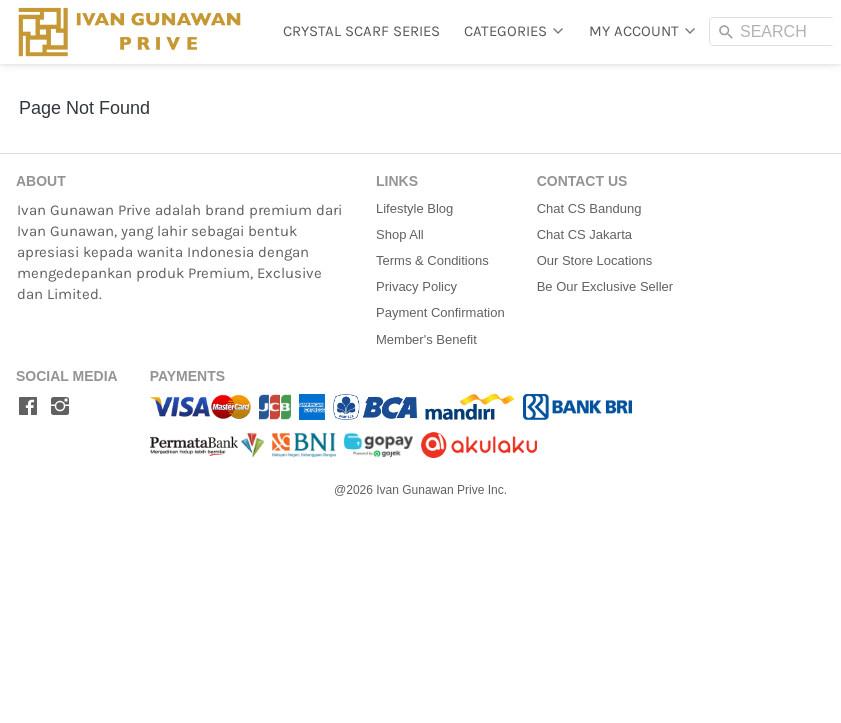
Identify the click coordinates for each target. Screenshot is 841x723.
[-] (28, 407)
